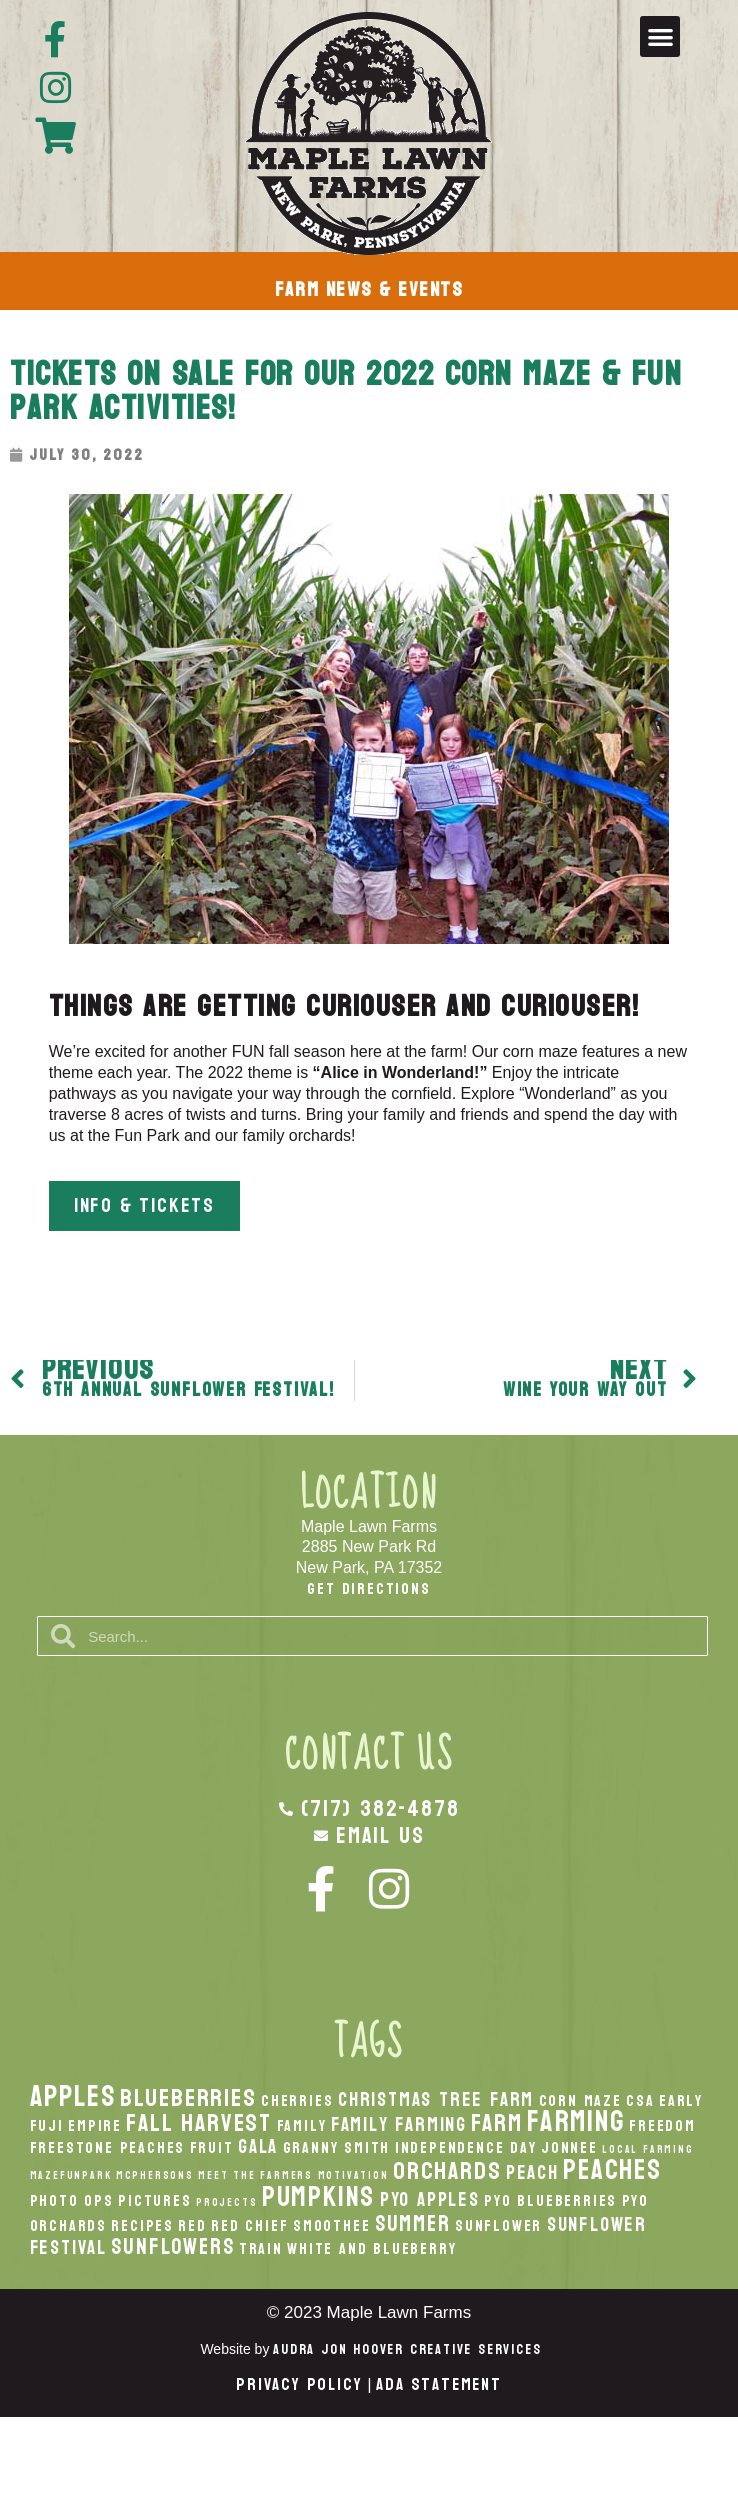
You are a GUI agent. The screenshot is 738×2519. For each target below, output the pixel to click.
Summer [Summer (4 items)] (413, 2224)
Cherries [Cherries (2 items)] (297, 2101)
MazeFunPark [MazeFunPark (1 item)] (71, 2175)
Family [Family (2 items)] (302, 2126)
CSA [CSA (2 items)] (640, 2101)
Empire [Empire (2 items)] (95, 2126)
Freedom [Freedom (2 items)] (662, 2126)
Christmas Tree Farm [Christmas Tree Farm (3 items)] (436, 2099)
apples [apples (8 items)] (73, 2096)
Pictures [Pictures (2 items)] (154, 2201)
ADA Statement (438, 2384)
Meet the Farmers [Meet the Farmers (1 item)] (255, 2175)
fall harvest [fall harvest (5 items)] (199, 2123)
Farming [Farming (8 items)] (576, 2121)
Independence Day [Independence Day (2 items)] (466, 2148)
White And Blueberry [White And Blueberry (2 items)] (371, 2249)
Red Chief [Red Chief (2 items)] (249, 2226)
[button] (660, 36)
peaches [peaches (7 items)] (612, 2170)
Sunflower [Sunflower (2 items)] (498, 2226)
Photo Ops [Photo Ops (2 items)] (72, 2201)
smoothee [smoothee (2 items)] (331, 2226)
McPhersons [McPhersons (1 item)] (155, 2175)
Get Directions (368, 1588)
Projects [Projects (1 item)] (226, 2202)
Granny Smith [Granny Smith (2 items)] (337, 2148)
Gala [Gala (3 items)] (258, 2146)
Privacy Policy (299, 2384)
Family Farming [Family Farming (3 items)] (399, 2124)
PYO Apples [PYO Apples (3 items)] (430, 2199)
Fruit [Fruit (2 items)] (212, 2148)
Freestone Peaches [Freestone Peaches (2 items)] (108, 2148)
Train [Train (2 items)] (261, 2249)
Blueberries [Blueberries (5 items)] (188, 2098)
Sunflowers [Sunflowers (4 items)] (172, 2247)
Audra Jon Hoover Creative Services (407, 2349)
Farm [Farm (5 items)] (496, 2123)
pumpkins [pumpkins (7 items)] (318, 2197)
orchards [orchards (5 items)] (447, 2171)
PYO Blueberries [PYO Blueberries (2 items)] (550, 2201)
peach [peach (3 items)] (532, 2172)
